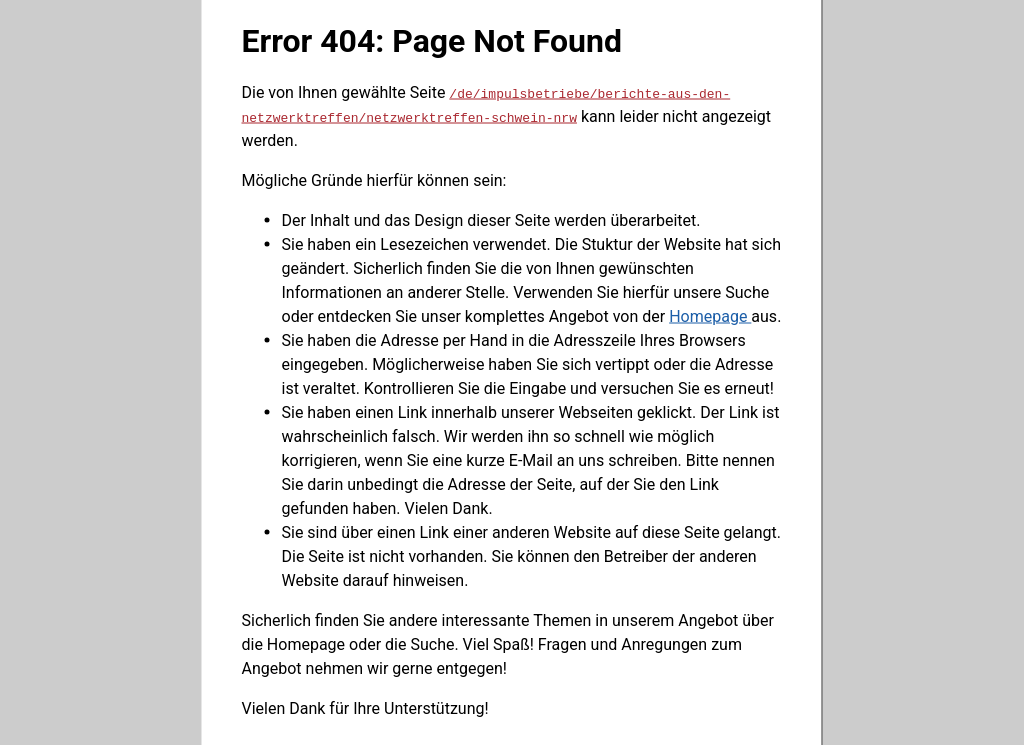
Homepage (710, 315)
